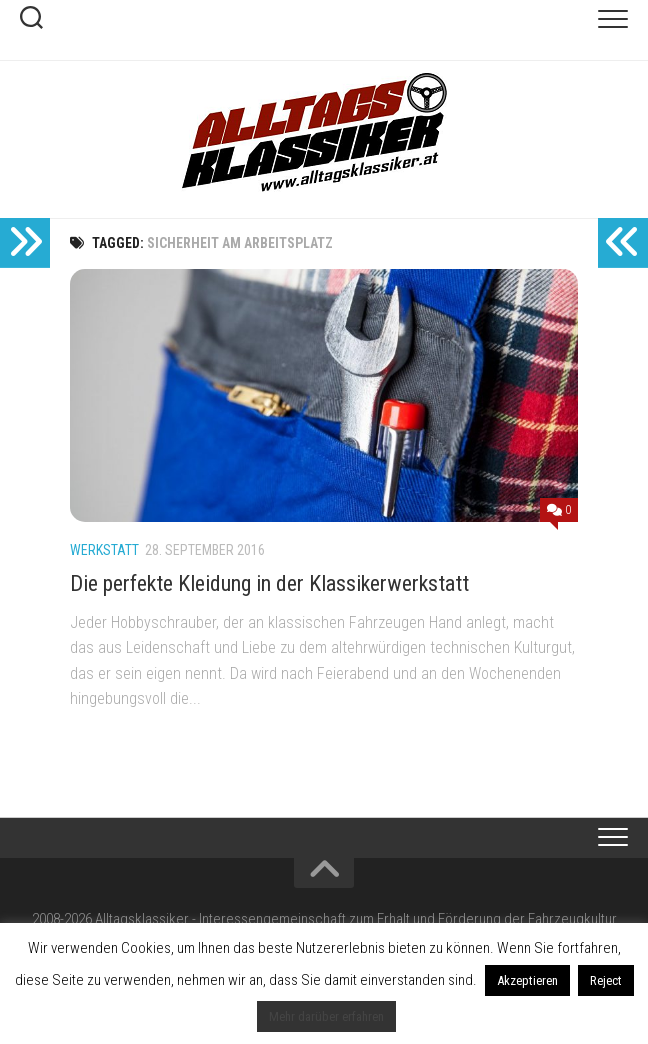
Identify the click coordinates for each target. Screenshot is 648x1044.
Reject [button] (606, 980)
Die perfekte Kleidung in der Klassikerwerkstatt (269, 583)
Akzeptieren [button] (527, 980)
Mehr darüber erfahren (326, 1016)
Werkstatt (104, 550)
